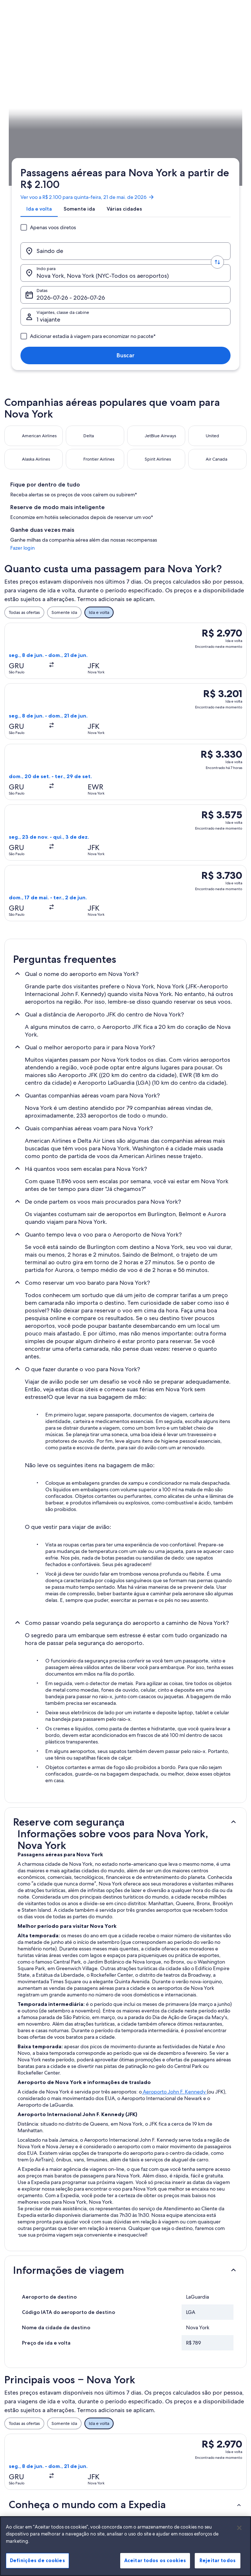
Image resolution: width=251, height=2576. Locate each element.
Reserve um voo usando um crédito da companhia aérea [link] (216, 2439)
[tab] (36, 109)
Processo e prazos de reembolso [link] (213, 2418)
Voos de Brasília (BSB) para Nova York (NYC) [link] (61, 2319)
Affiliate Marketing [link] (30, 2462)
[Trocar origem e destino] (87, 134)
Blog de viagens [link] (87, 2497)
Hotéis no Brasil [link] (87, 2404)
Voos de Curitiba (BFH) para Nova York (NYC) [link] (62, 2291)
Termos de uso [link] (146, 2409)
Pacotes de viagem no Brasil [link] (94, 2436)
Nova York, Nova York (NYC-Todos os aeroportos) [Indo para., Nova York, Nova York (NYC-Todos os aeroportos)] (131, 137)
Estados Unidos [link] (73, 217)
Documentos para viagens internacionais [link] (214, 2459)
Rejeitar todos (217, 2567)
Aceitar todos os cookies (155, 2567)
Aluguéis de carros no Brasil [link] (93, 2465)
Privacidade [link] (144, 2398)
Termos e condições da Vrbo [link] (155, 2424)
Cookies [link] (140, 2386)
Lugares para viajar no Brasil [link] (93, 2389)
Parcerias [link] (20, 2427)
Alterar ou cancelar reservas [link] (210, 2401)
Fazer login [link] (210, 375)
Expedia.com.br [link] (20, 217)
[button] (125, 1557)
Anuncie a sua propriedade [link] (25, 2412)
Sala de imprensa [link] (29, 2439)
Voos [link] (47, 217)
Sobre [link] (18, 2386)
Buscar (219, 156)
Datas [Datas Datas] (185, 137)
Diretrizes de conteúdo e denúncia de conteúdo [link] (157, 2442)
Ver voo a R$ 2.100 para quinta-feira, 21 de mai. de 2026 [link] (85, 91)
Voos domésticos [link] (89, 2450)
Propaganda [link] (24, 2450)
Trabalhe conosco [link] (29, 2398)
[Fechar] (239, 2534)
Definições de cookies (37, 2567)
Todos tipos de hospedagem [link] (86, 2482)
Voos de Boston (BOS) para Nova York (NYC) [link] (62, 2305)
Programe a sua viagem (224, 217)
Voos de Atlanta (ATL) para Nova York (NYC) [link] (60, 2278)
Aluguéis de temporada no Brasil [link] (95, 2418)
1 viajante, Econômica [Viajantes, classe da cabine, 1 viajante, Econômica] (62, 159)
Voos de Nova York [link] (33, 2264)
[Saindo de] (51, 134)
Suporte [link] (200, 2386)
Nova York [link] (105, 217)
